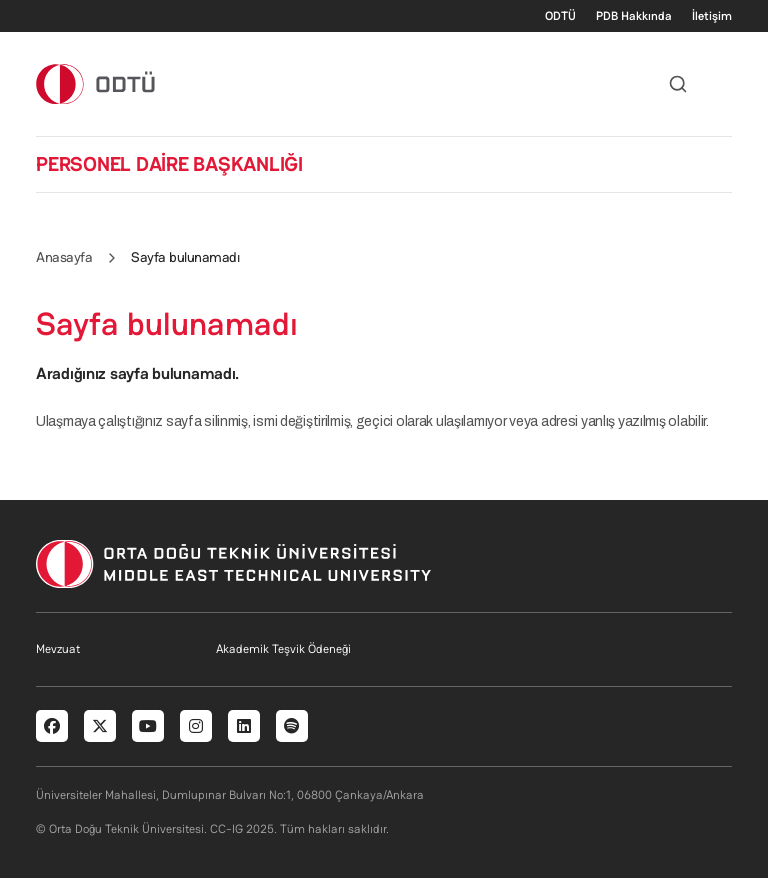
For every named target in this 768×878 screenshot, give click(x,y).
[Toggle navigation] (722, 84)
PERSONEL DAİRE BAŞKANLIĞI (169, 164)
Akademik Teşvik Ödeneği (283, 649)
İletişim (712, 16)
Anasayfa (64, 257)
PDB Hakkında (634, 16)
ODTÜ (560, 16)
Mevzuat (58, 649)
